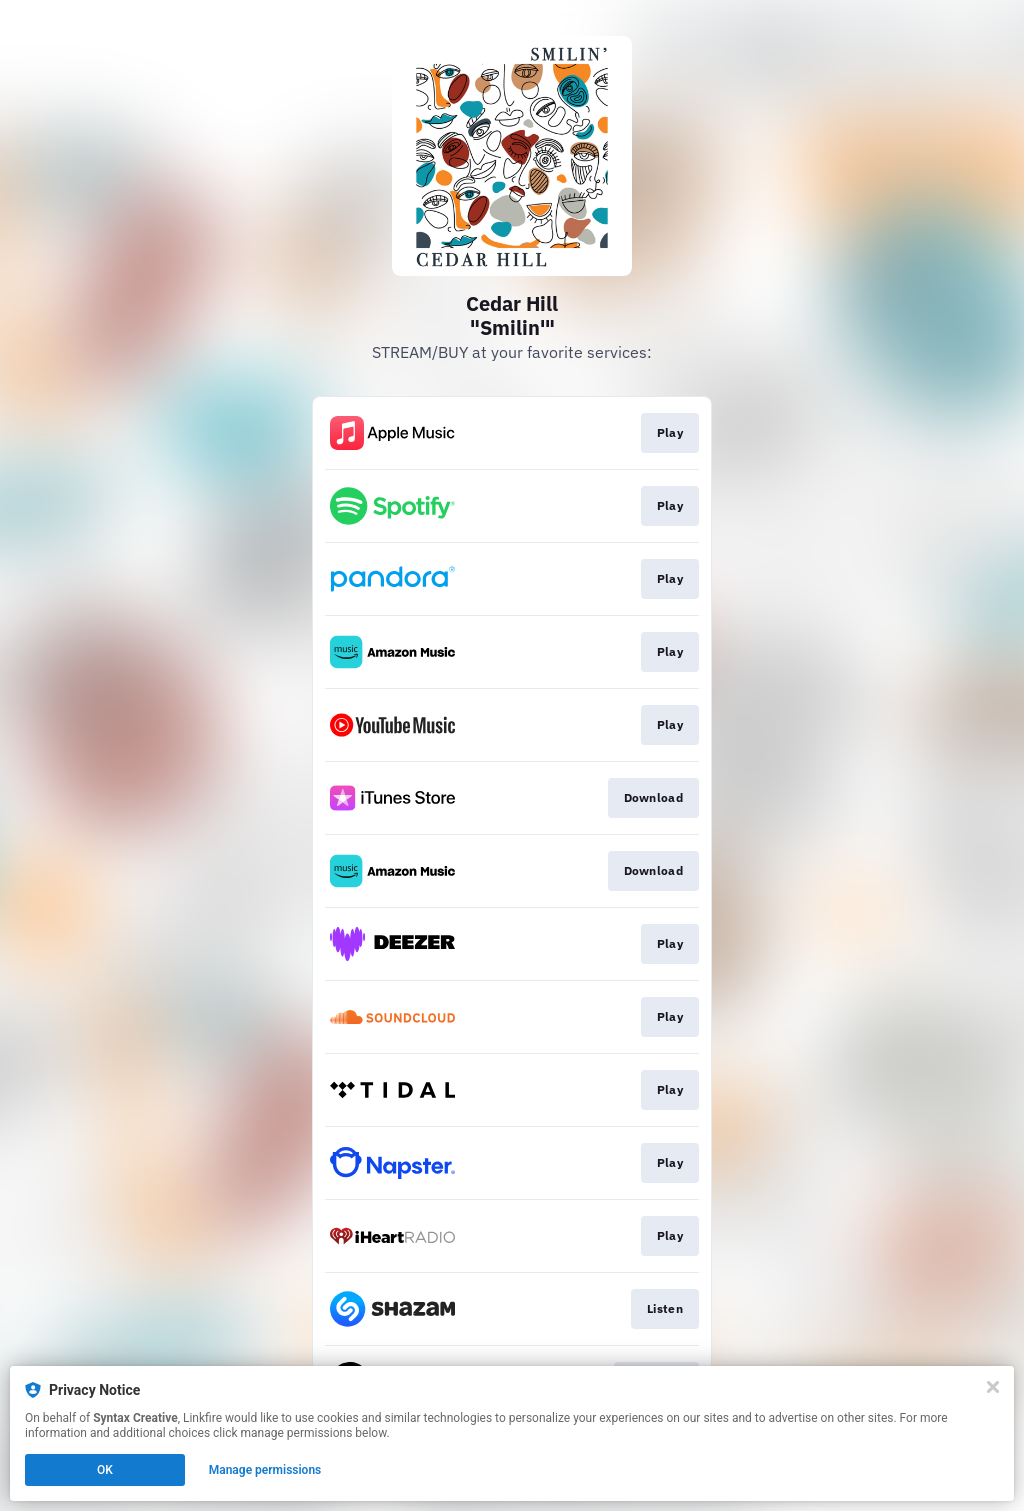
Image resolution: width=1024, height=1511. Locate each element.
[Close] (993, 1387)
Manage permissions (265, 1470)
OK (105, 1470)
